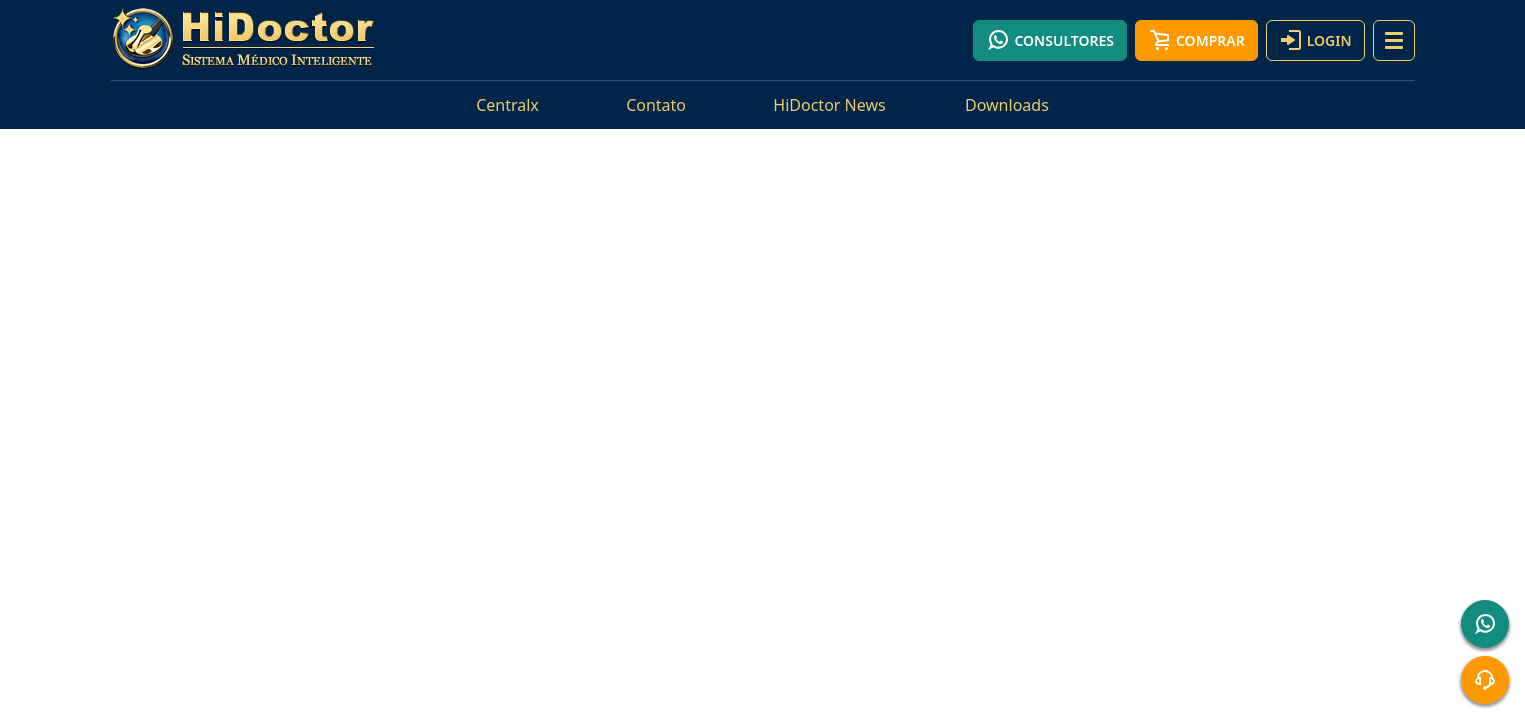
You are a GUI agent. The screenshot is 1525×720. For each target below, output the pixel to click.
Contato (656, 105)
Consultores (1050, 40)
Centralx (507, 105)
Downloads (1007, 105)
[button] (1394, 40)
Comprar (1196, 40)
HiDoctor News (829, 105)
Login (1315, 40)
